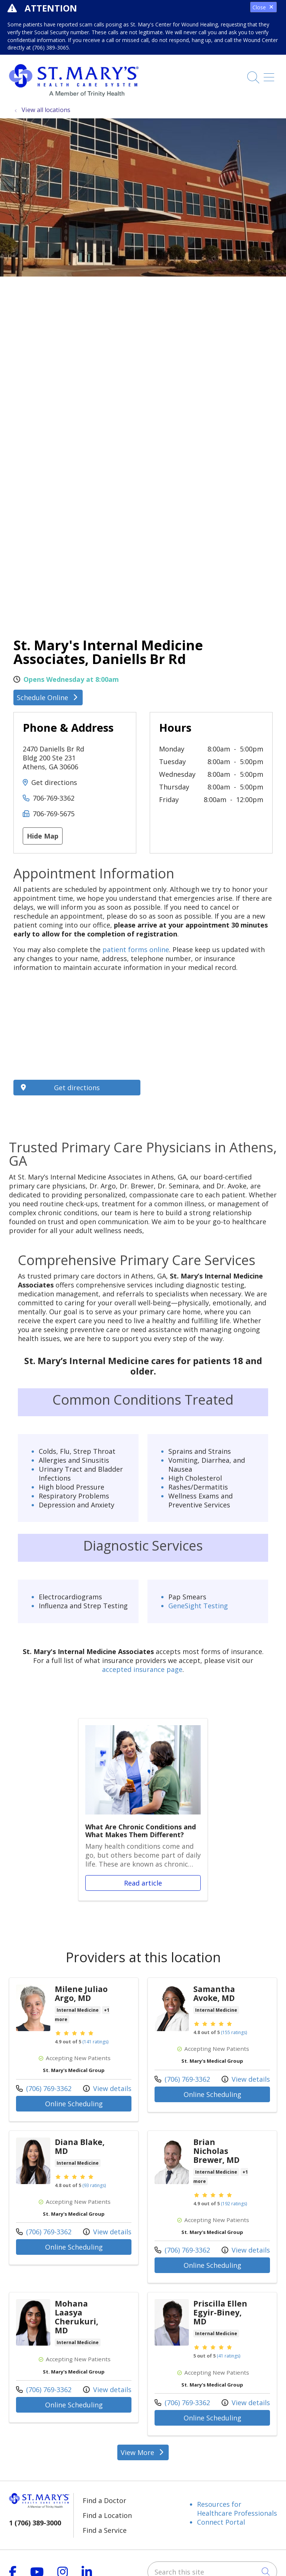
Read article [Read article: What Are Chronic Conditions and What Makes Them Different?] (143, 1809)
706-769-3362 (53, 798)
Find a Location (107, 2515)
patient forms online (135, 949)
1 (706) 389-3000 (35, 2522)
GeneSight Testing (198, 1605)
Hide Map (42, 835)
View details (107, 2088)
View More (143, 2452)
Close (263, 7)
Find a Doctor (104, 2500)
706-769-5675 (53, 813)
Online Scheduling (74, 2103)
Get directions (54, 782)
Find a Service (105, 2530)
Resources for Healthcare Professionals (237, 2509)
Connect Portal (221, 2522)
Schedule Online (48, 697)
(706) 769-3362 (44, 2088)
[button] (270, 74)
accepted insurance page (142, 1669)
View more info (73, 2049)
